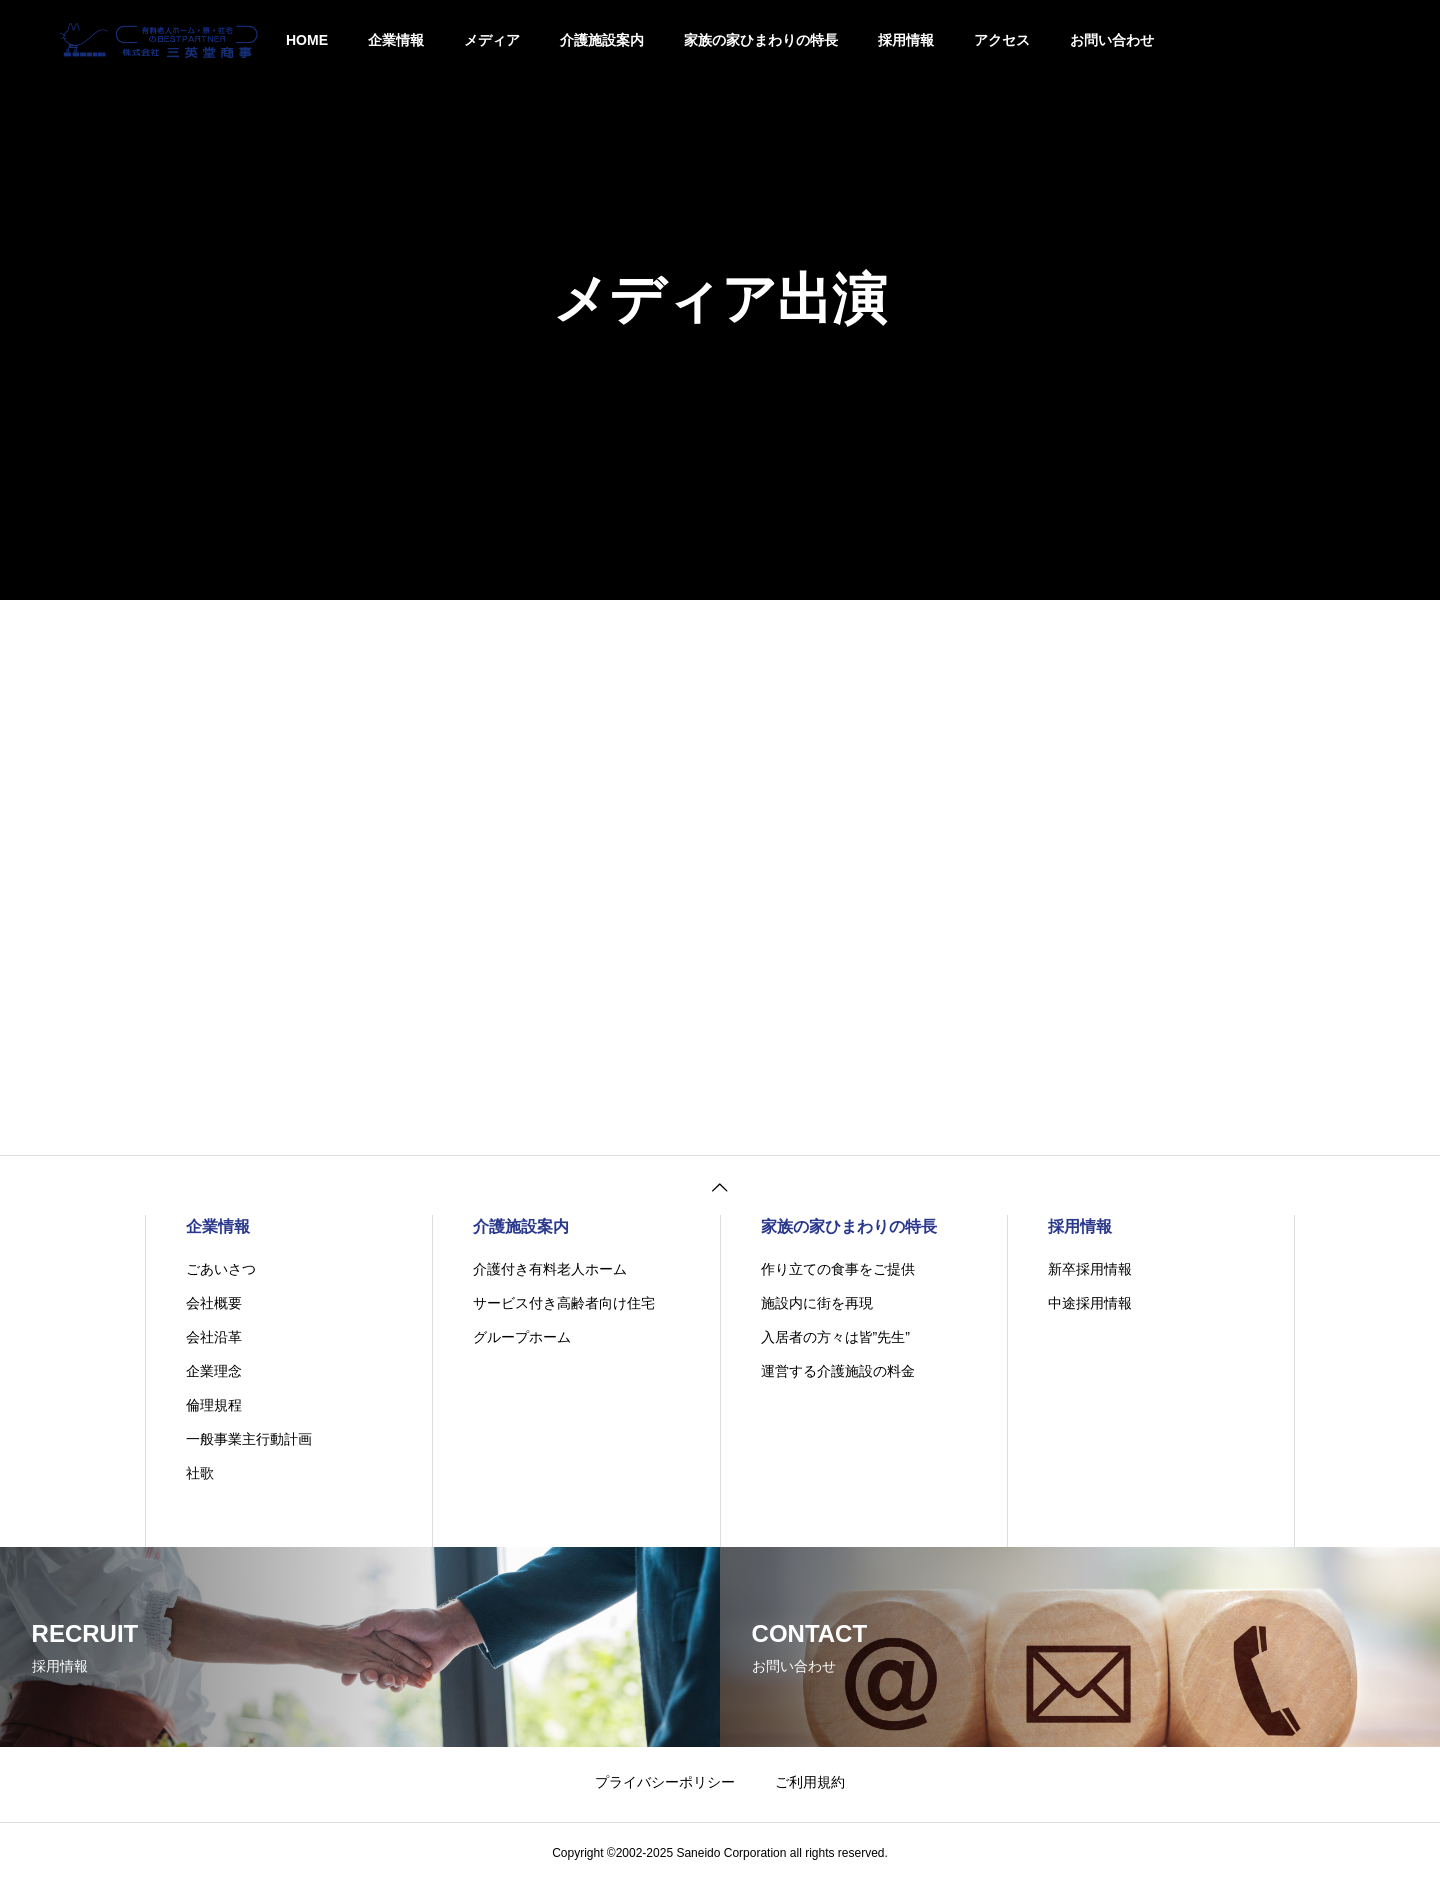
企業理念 (214, 1371)
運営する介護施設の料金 (838, 1371)
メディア (492, 40)
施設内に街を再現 (817, 1303)
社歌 (200, 1473)
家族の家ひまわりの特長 (761, 40)
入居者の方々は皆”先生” (835, 1337)
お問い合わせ (1112, 40)
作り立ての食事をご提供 (838, 1269)
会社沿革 (214, 1337)
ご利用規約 (810, 1782)
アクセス (1002, 40)
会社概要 (214, 1303)
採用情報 (906, 40)
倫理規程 (214, 1405)
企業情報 (396, 40)
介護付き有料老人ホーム (550, 1269)
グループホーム (522, 1337)
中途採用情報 (1090, 1303)
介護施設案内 (602, 40)
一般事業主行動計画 (249, 1439)
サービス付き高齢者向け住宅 (564, 1303)
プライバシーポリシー (665, 1782)
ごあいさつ (221, 1269)
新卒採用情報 (1090, 1269)
